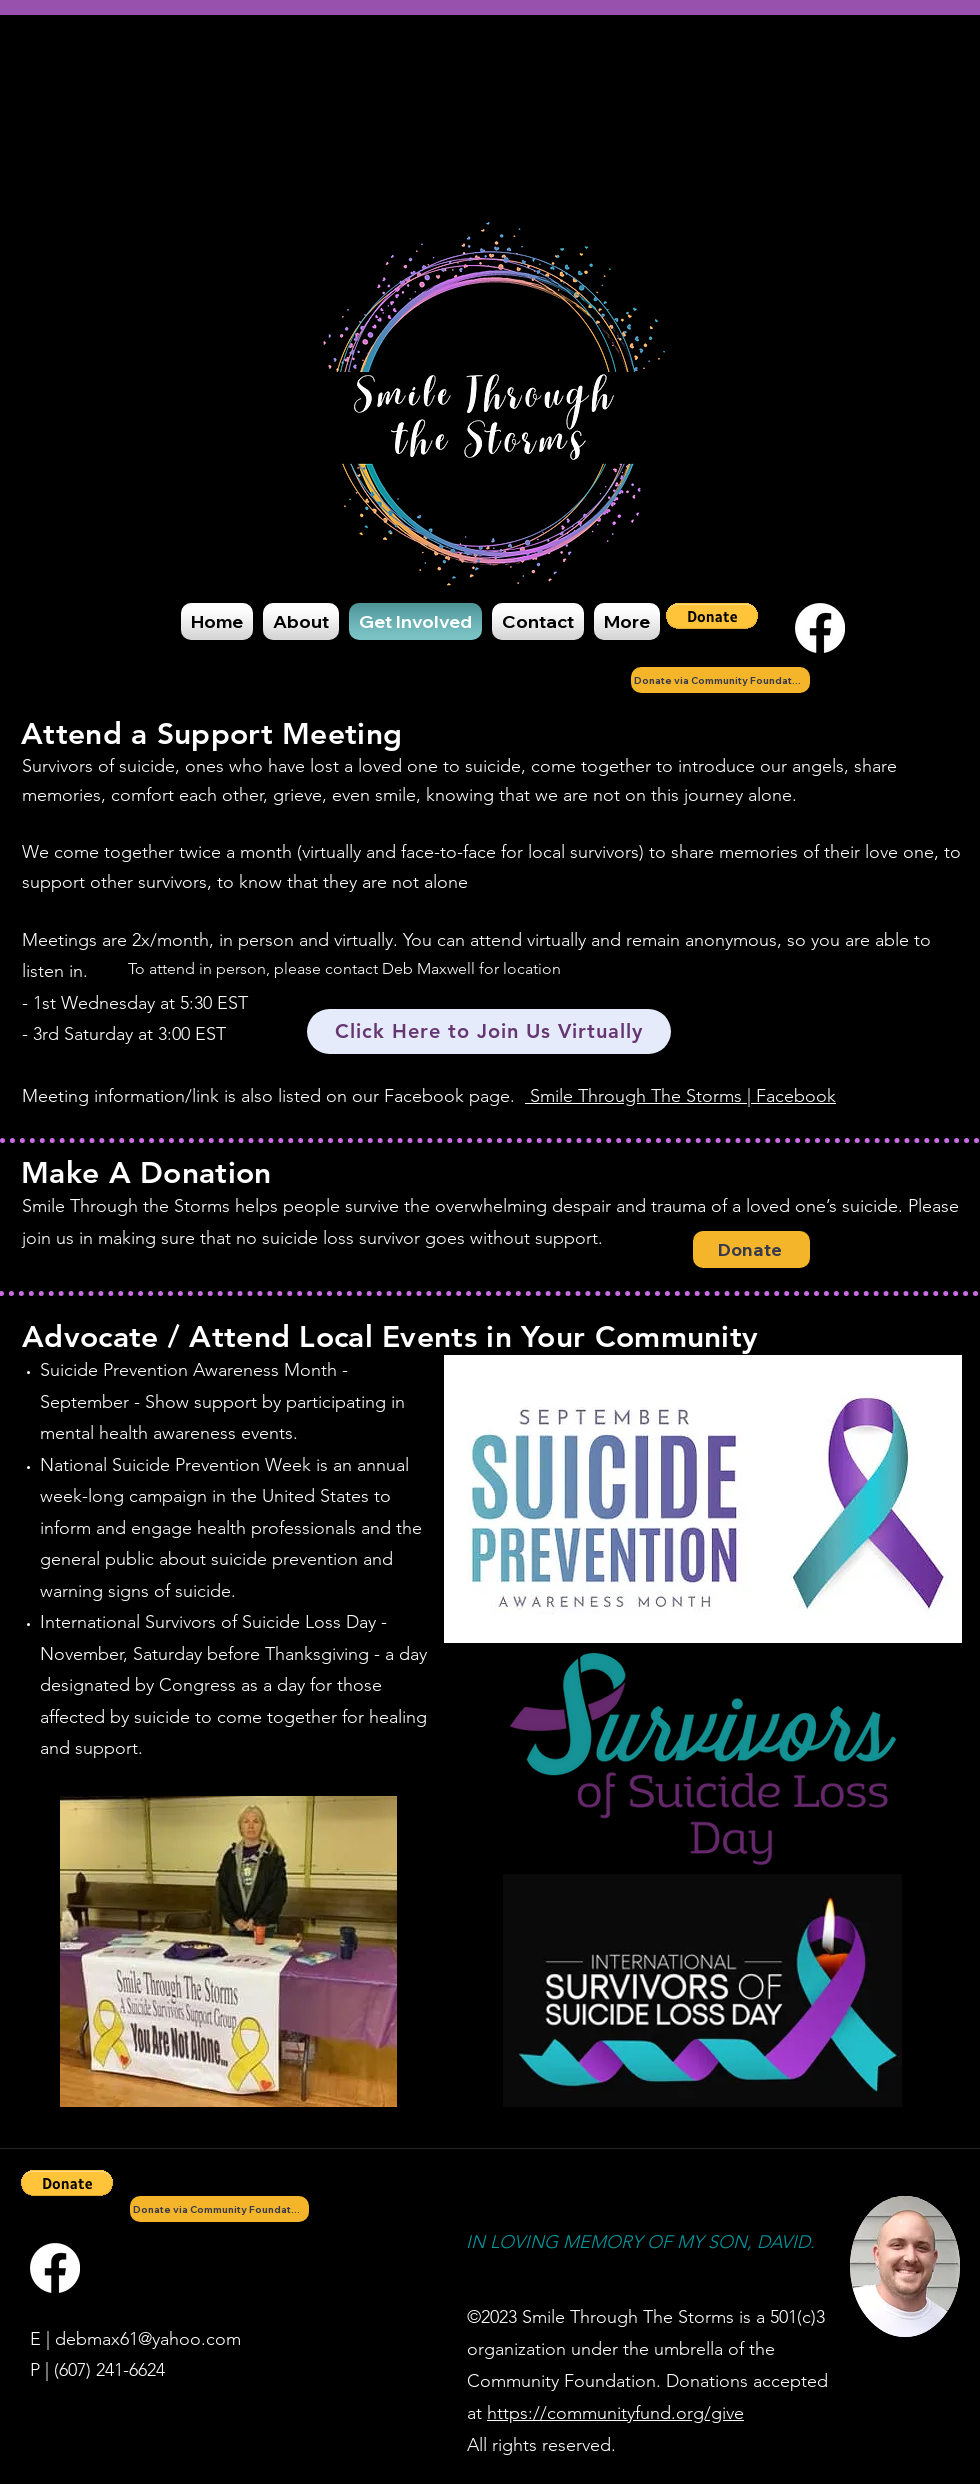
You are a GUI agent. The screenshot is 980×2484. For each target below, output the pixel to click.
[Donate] (751, 1249)
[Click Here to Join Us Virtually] (489, 1031)
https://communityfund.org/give (615, 2413)
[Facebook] (820, 628)
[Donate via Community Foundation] (720, 680)
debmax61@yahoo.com (148, 2339)
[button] (712, 616)
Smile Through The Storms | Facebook (680, 1096)
